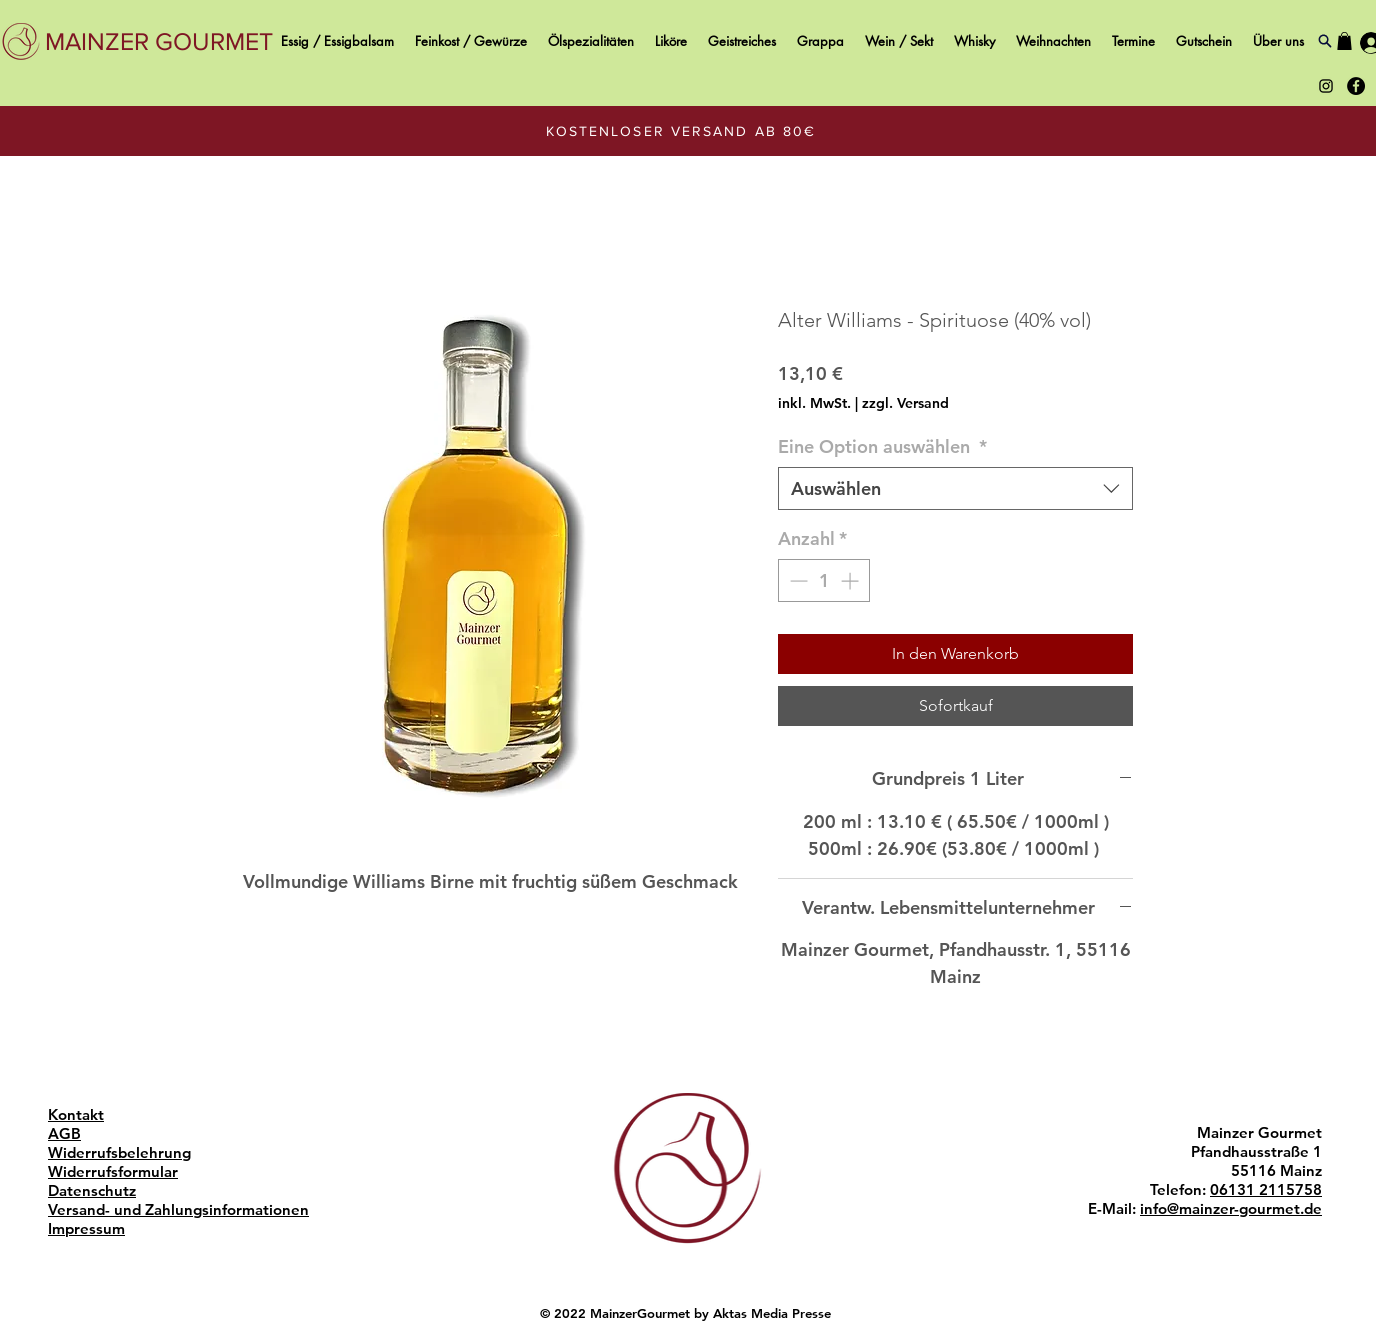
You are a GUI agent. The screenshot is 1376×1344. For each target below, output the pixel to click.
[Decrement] (796, 580)
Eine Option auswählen (882, 446)
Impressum (86, 1228)
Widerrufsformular (113, 1171)
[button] (1344, 41)
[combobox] (955, 488)
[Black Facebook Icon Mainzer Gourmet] (1356, 86)
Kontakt (76, 1114)
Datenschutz (92, 1190)
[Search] (1324, 41)
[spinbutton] (824, 580)
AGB (64, 1133)
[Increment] (851, 580)
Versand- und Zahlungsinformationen (178, 1209)
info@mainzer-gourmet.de (1231, 1208)
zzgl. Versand (905, 403)
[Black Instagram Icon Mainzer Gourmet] (1326, 86)
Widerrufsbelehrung (119, 1152)
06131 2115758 (1266, 1189)
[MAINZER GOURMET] (159, 41)
